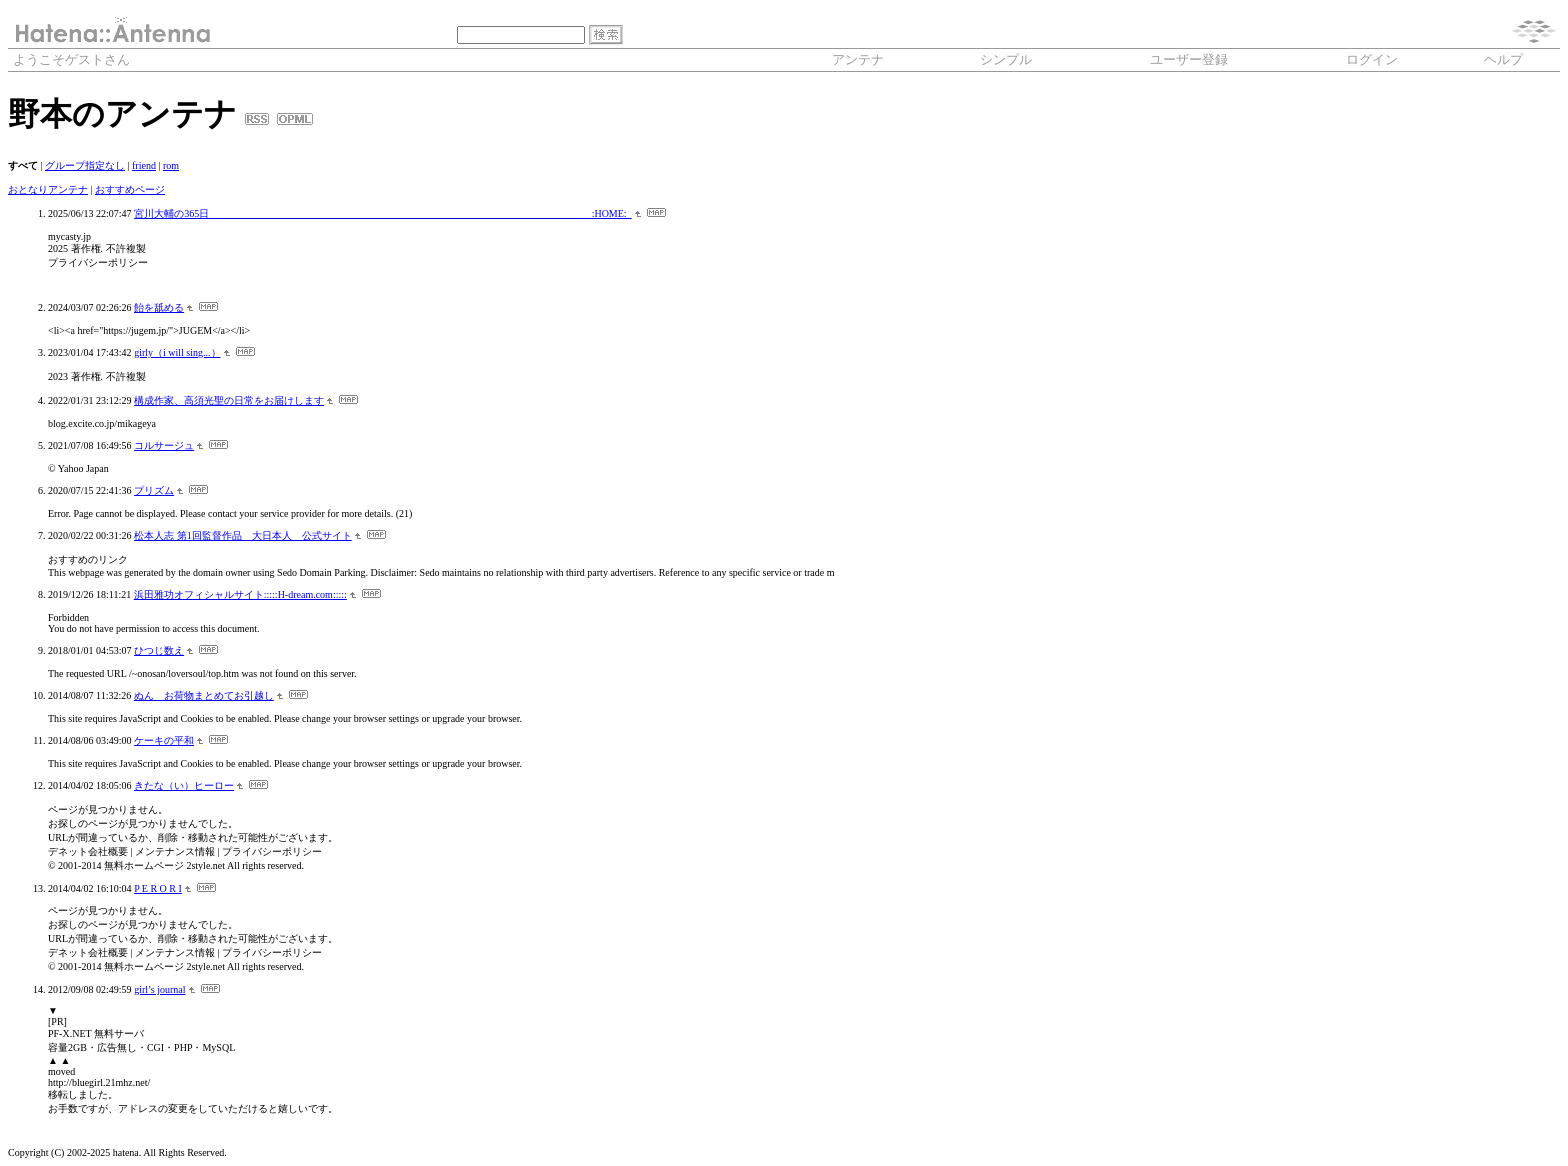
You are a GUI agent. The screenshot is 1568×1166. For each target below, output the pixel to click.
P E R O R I (158, 888)
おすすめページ (130, 189)
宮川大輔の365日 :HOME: (383, 213)
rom (171, 165)
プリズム (154, 490)
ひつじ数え (159, 650)
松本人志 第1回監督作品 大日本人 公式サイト (243, 535)
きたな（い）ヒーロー (184, 785)
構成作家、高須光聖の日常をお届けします (229, 400)
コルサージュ (164, 445)
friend (144, 165)
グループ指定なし (85, 165)
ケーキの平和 (164, 740)
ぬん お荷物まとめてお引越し (204, 695)
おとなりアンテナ (48, 189)
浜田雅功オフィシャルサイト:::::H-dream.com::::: (240, 594)
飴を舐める (159, 307)
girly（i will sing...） (177, 352)
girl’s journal (159, 989)
